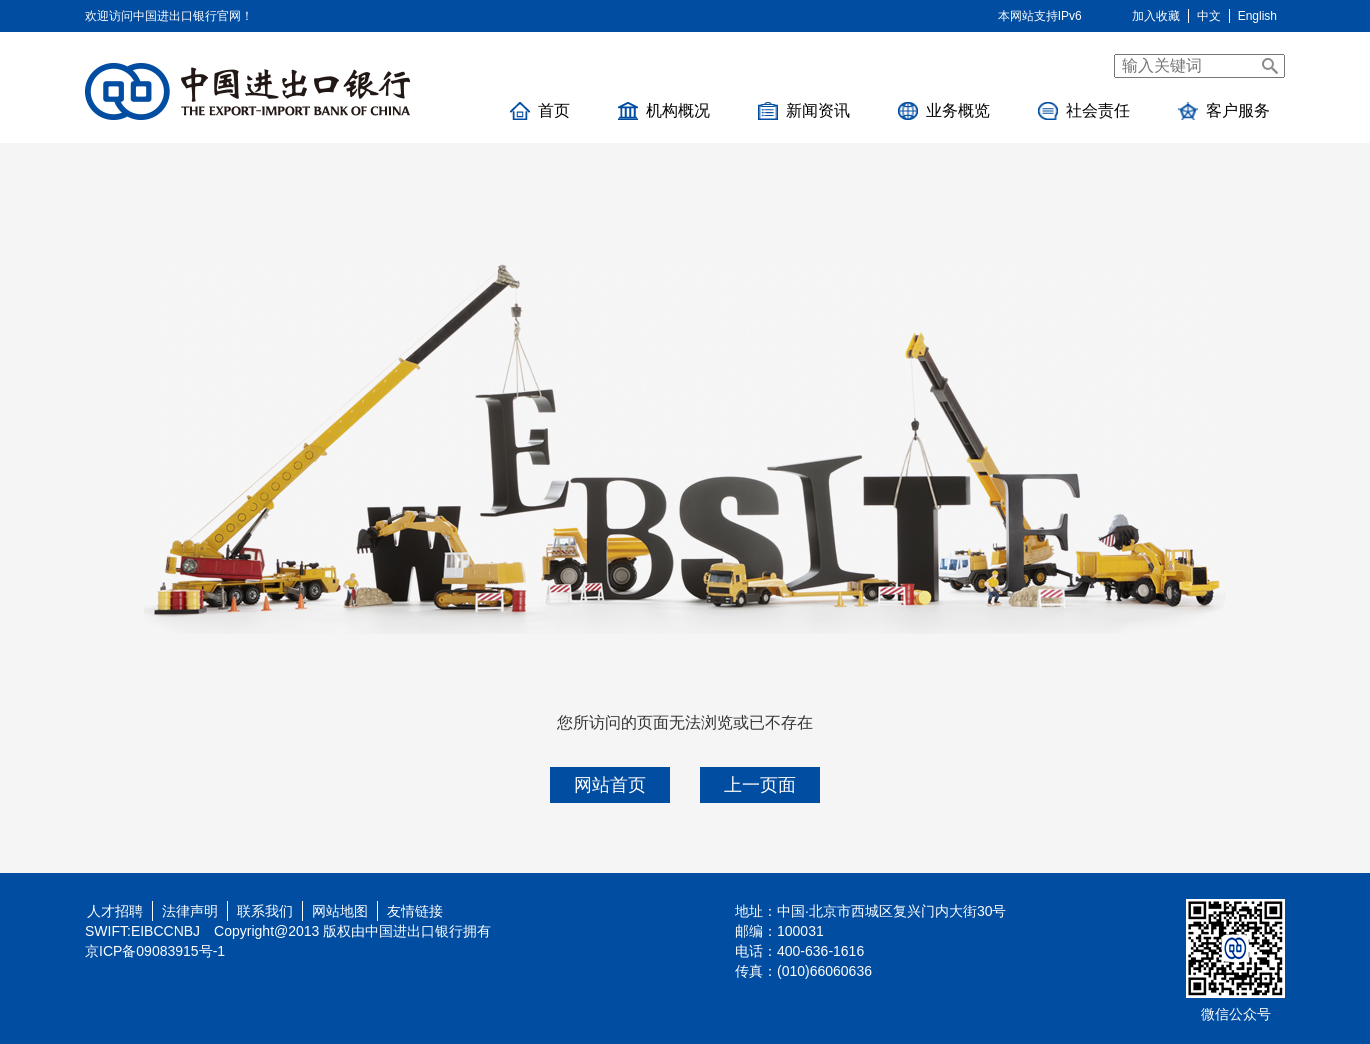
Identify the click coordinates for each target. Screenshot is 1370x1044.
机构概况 (664, 111)
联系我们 (265, 911)
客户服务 (1224, 111)
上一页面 (760, 785)
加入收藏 (1156, 16)
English (1257, 16)
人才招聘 (111, 911)
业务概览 (944, 111)
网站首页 (610, 785)
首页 (540, 111)
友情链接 (415, 911)
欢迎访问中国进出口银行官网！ (169, 16)
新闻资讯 (804, 111)
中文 (1209, 16)
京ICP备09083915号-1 (155, 951)
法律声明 (190, 911)
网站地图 (340, 911)
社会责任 (1084, 111)
